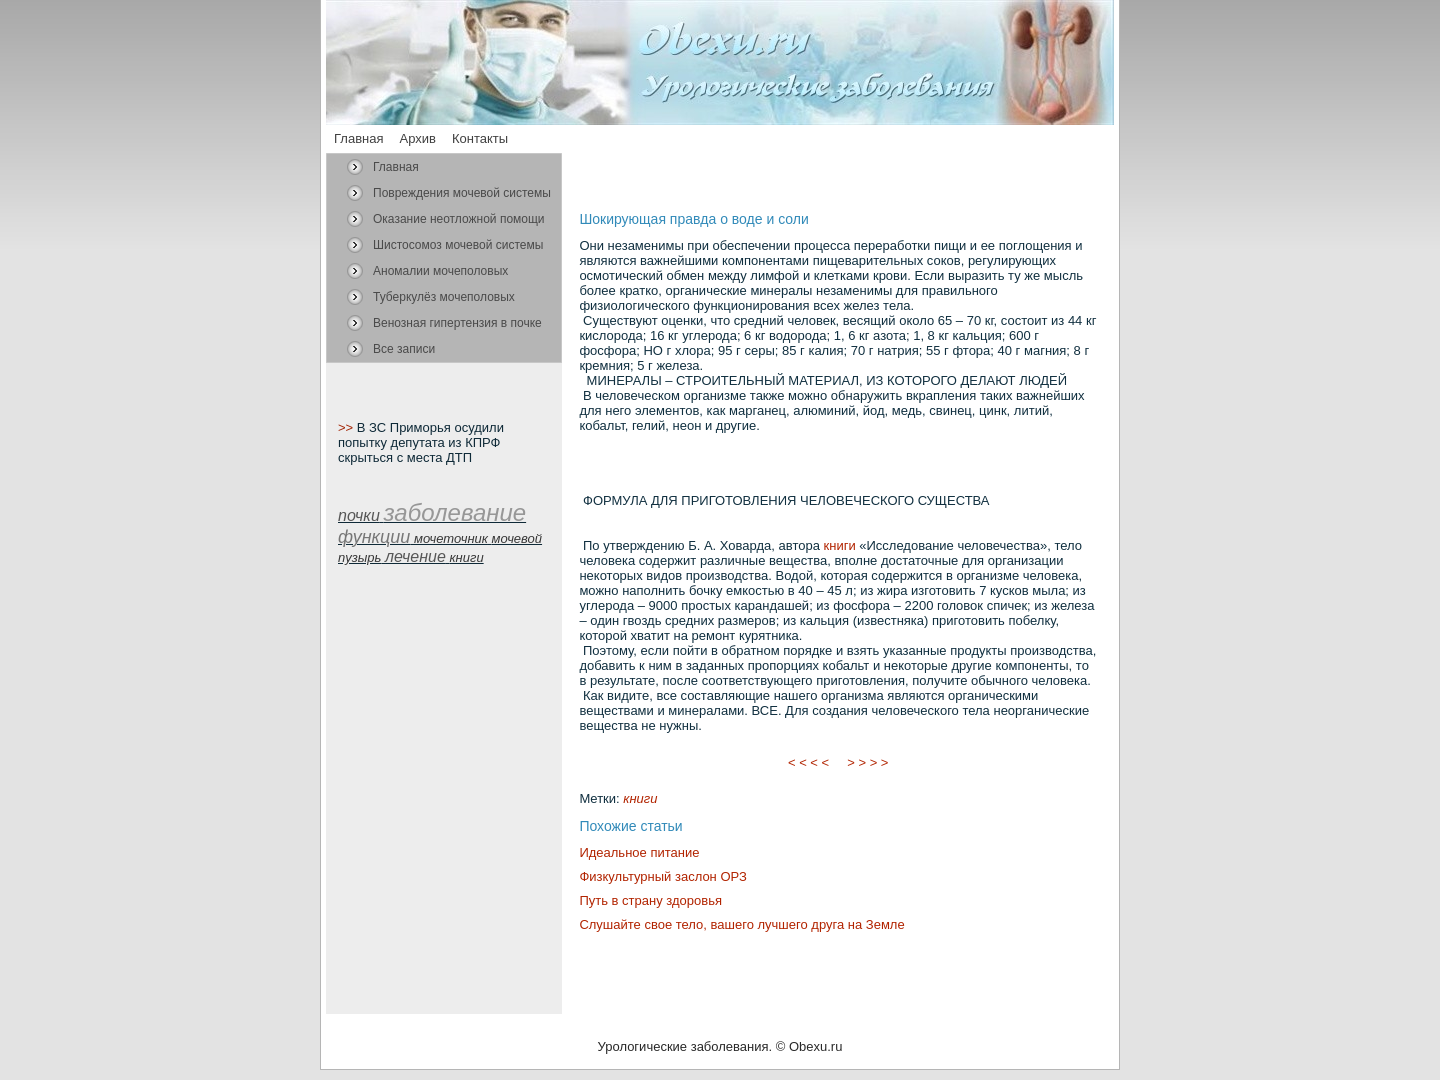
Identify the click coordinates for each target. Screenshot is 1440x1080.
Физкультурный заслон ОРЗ (662, 876)
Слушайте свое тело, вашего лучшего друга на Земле (741, 924)
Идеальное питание (639, 852)
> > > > (868, 762)
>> (347, 427)
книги (840, 545)
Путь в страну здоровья (650, 900)
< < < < (809, 762)
